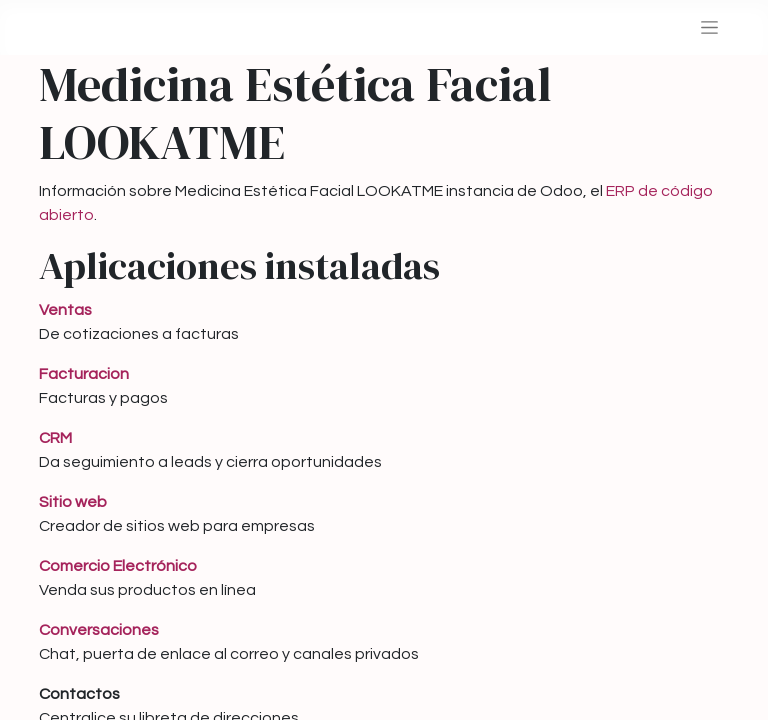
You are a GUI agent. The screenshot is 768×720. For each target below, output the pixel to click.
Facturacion (84, 374)
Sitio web (73, 502)
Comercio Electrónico (118, 566)
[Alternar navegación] (709, 27)
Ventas (65, 310)
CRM (55, 438)
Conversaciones (99, 630)
